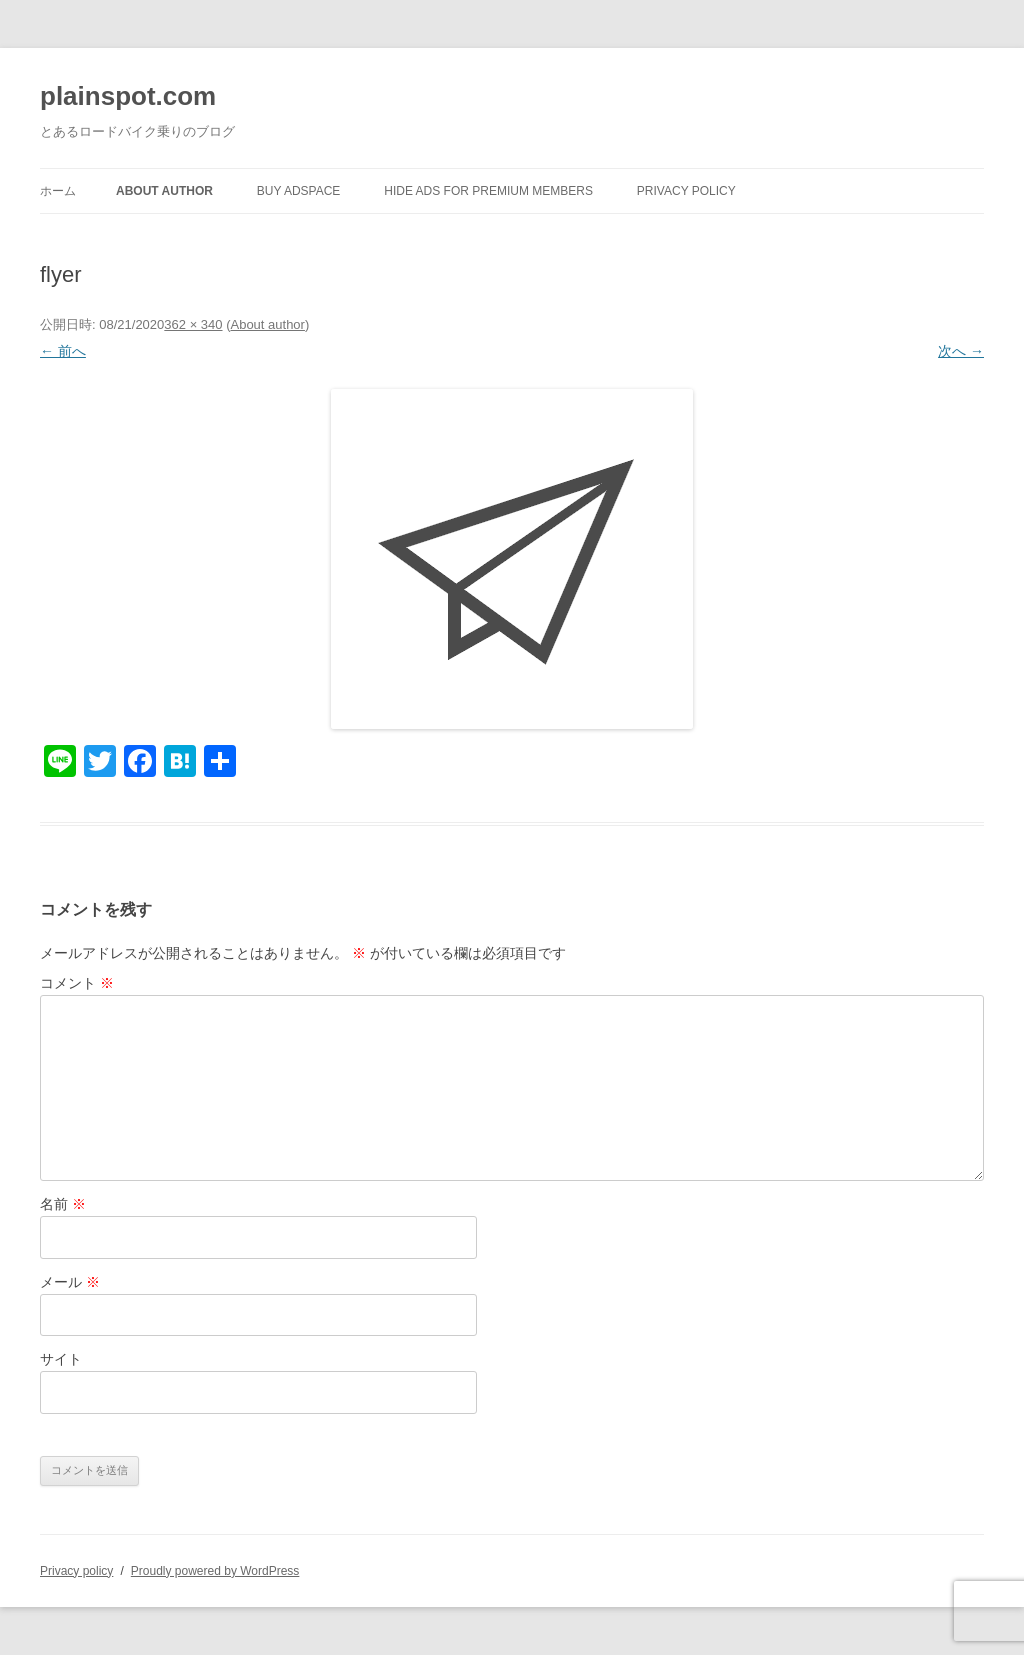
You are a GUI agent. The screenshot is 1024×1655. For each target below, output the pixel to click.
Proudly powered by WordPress (215, 1571)
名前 (63, 1204)
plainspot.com (128, 96)
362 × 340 (193, 324)
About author (164, 191)
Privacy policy (686, 191)
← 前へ (63, 351)
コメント (77, 983)
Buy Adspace (299, 191)
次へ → (961, 351)
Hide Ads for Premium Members (488, 191)
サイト (61, 1359)
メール (70, 1282)
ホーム (58, 191)
